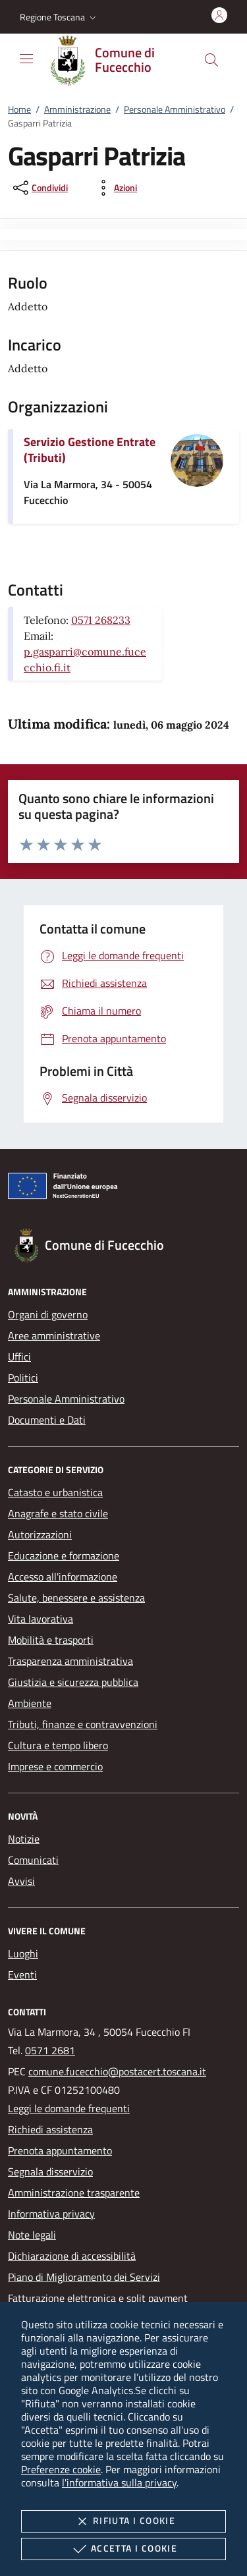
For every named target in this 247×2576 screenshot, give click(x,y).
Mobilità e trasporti (51, 1640)
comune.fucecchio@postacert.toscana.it (117, 2071)
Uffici (19, 1356)
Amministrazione (77, 109)
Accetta (123, 2549)
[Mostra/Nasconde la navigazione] (26, 59)
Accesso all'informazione (62, 1576)
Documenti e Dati (47, 1420)
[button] (59, 17)
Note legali (32, 2235)
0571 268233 (100, 620)
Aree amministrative (54, 1335)
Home (19, 109)
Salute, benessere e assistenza (76, 1598)
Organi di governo (48, 1314)
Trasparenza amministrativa (70, 1661)
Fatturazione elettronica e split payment (98, 2298)
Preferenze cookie (61, 2469)
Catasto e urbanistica (55, 1492)
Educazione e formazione (63, 1555)
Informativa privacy (51, 2214)
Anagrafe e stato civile (58, 1513)
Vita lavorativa (40, 1619)
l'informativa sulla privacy (119, 2482)
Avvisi (21, 1881)
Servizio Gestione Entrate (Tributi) (89, 449)
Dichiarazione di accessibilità (72, 2256)
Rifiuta (123, 2521)
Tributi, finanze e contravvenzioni (82, 1724)
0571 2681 (50, 2050)
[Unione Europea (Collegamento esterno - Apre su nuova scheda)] (123, 1188)
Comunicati (33, 1860)
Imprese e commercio (55, 1766)
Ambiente (29, 1703)
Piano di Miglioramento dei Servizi (84, 2277)
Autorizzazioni (40, 1534)
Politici (23, 1378)
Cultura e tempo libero (58, 1745)
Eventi (22, 1974)
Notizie (24, 1839)
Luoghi (23, 1953)
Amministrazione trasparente (74, 2192)
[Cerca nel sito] (211, 60)
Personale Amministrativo (174, 109)
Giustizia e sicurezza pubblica (73, 1682)
